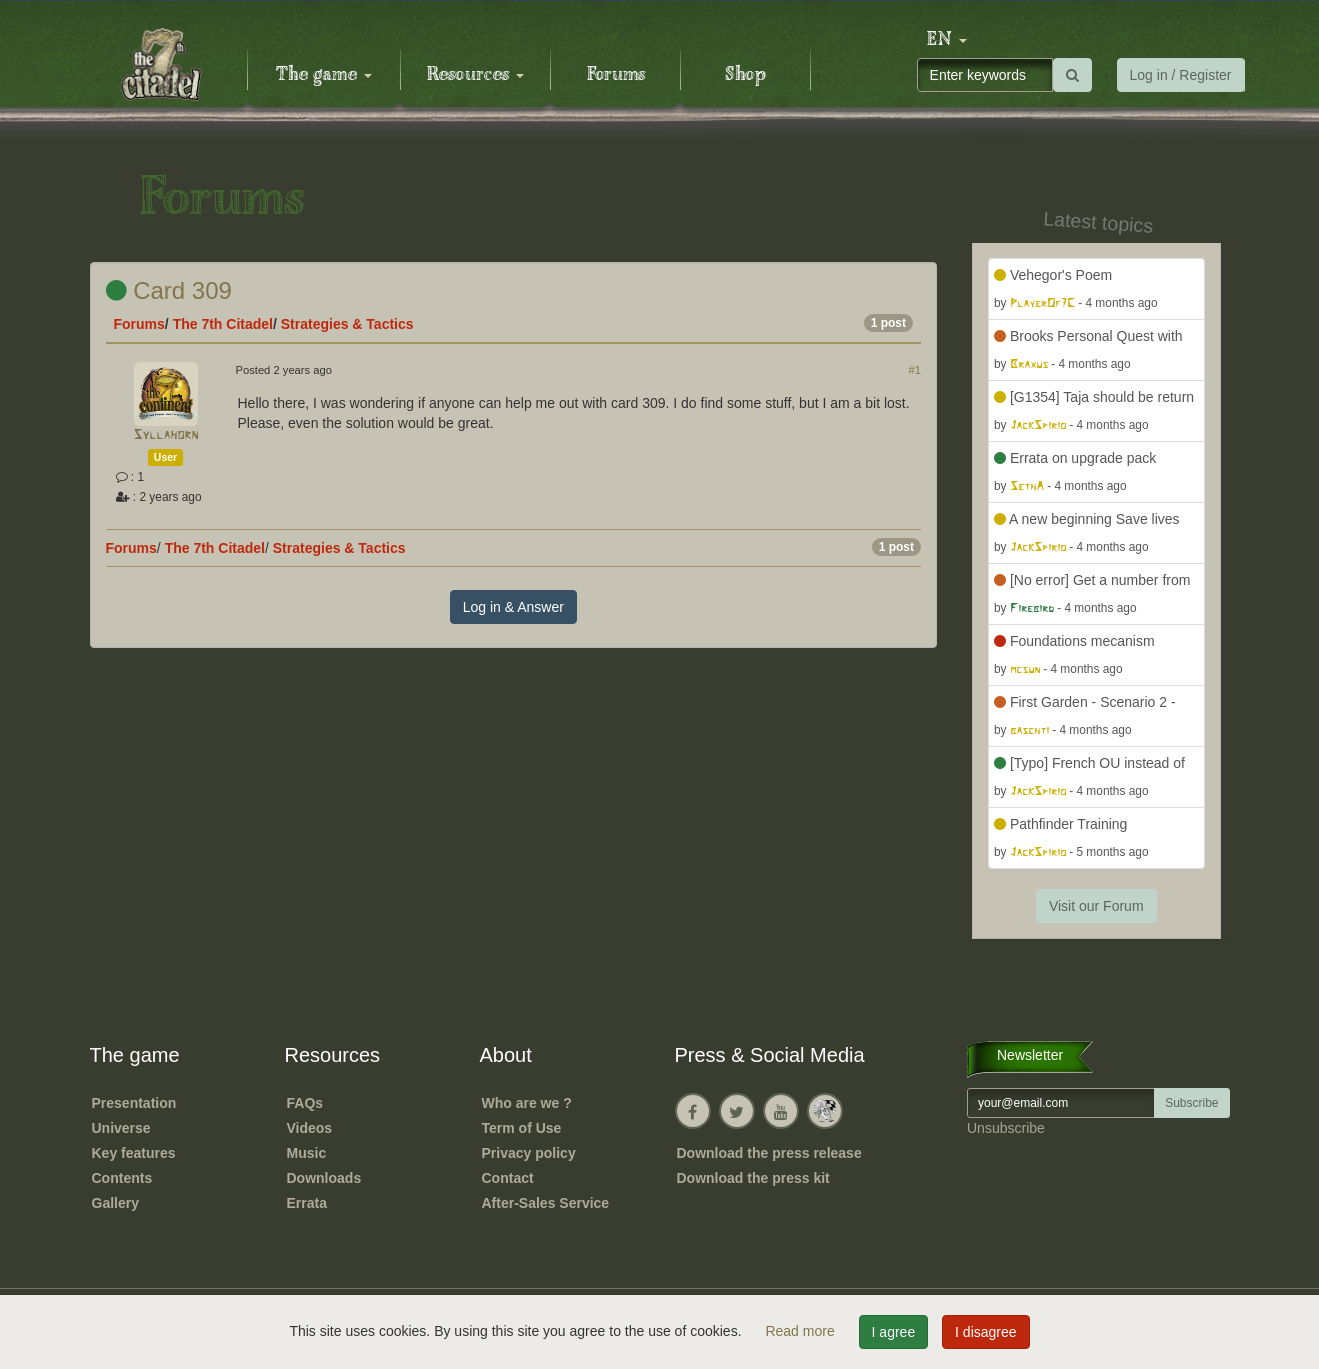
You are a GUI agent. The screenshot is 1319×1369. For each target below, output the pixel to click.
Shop (745, 75)
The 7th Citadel (223, 324)
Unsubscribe (1006, 1128)
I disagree (985, 1332)
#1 (915, 370)
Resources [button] (475, 75)
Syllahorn (165, 435)
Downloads (324, 1178)
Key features (134, 1153)
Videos (310, 1128)
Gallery (115, 1203)
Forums (616, 75)
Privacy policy (529, 1153)
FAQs (305, 1103)
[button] (947, 40)
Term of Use (522, 1128)
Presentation (134, 1103)
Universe (121, 1128)
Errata (307, 1203)
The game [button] (324, 75)
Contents (122, 1178)
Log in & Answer (513, 607)
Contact (508, 1178)
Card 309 (169, 290)
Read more (801, 1331)
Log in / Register (1181, 75)
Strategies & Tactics (347, 324)
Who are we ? (527, 1103)
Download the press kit (753, 1178)
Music (307, 1153)
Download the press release (769, 1153)
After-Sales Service (546, 1203)
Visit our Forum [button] (1096, 906)
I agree (894, 1332)
